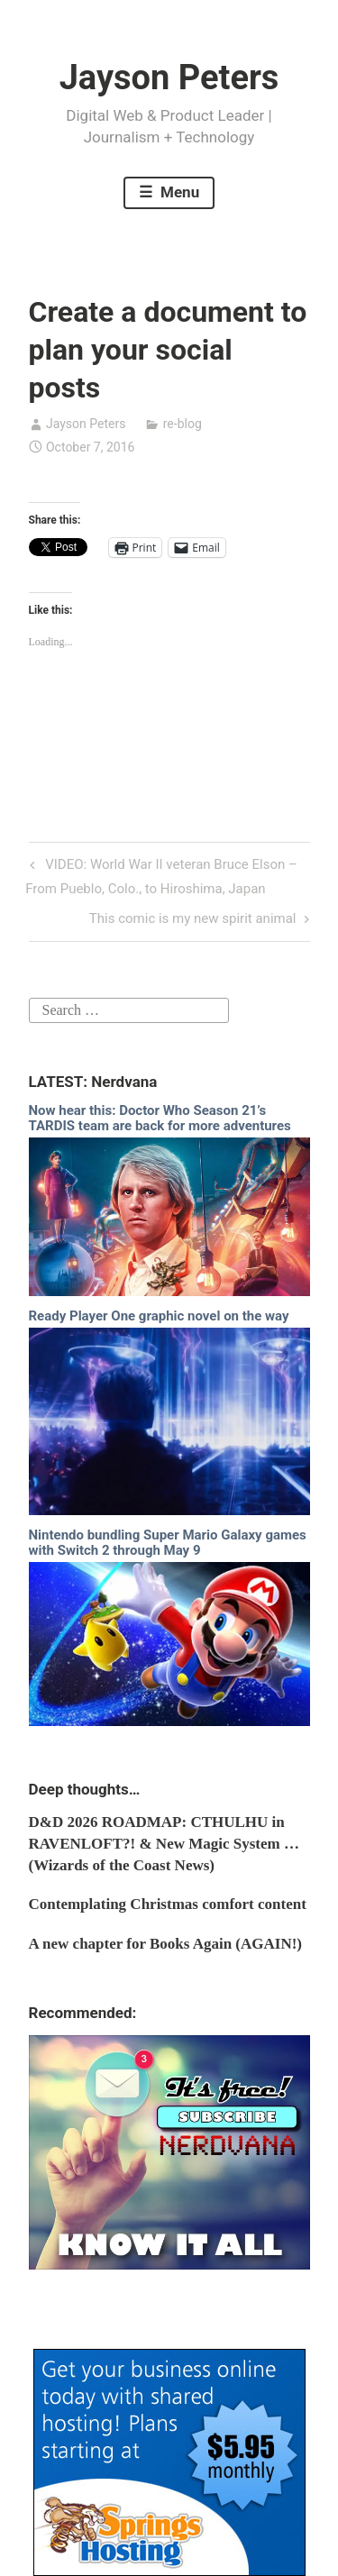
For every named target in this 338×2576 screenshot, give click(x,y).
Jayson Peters (169, 77)
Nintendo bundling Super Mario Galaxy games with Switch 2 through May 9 (167, 1542)
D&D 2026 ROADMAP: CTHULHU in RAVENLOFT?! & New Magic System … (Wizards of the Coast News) (164, 1843)
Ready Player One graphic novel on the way (159, 1316)
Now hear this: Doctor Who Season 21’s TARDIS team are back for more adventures (160, 1118)
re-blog (182, 423)
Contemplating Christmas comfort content (167, 1904)
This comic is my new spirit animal (193, 920)
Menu (178, 192)
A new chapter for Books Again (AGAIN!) (166, 1943)
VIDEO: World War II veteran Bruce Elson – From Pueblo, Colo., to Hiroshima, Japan (161, 874)
